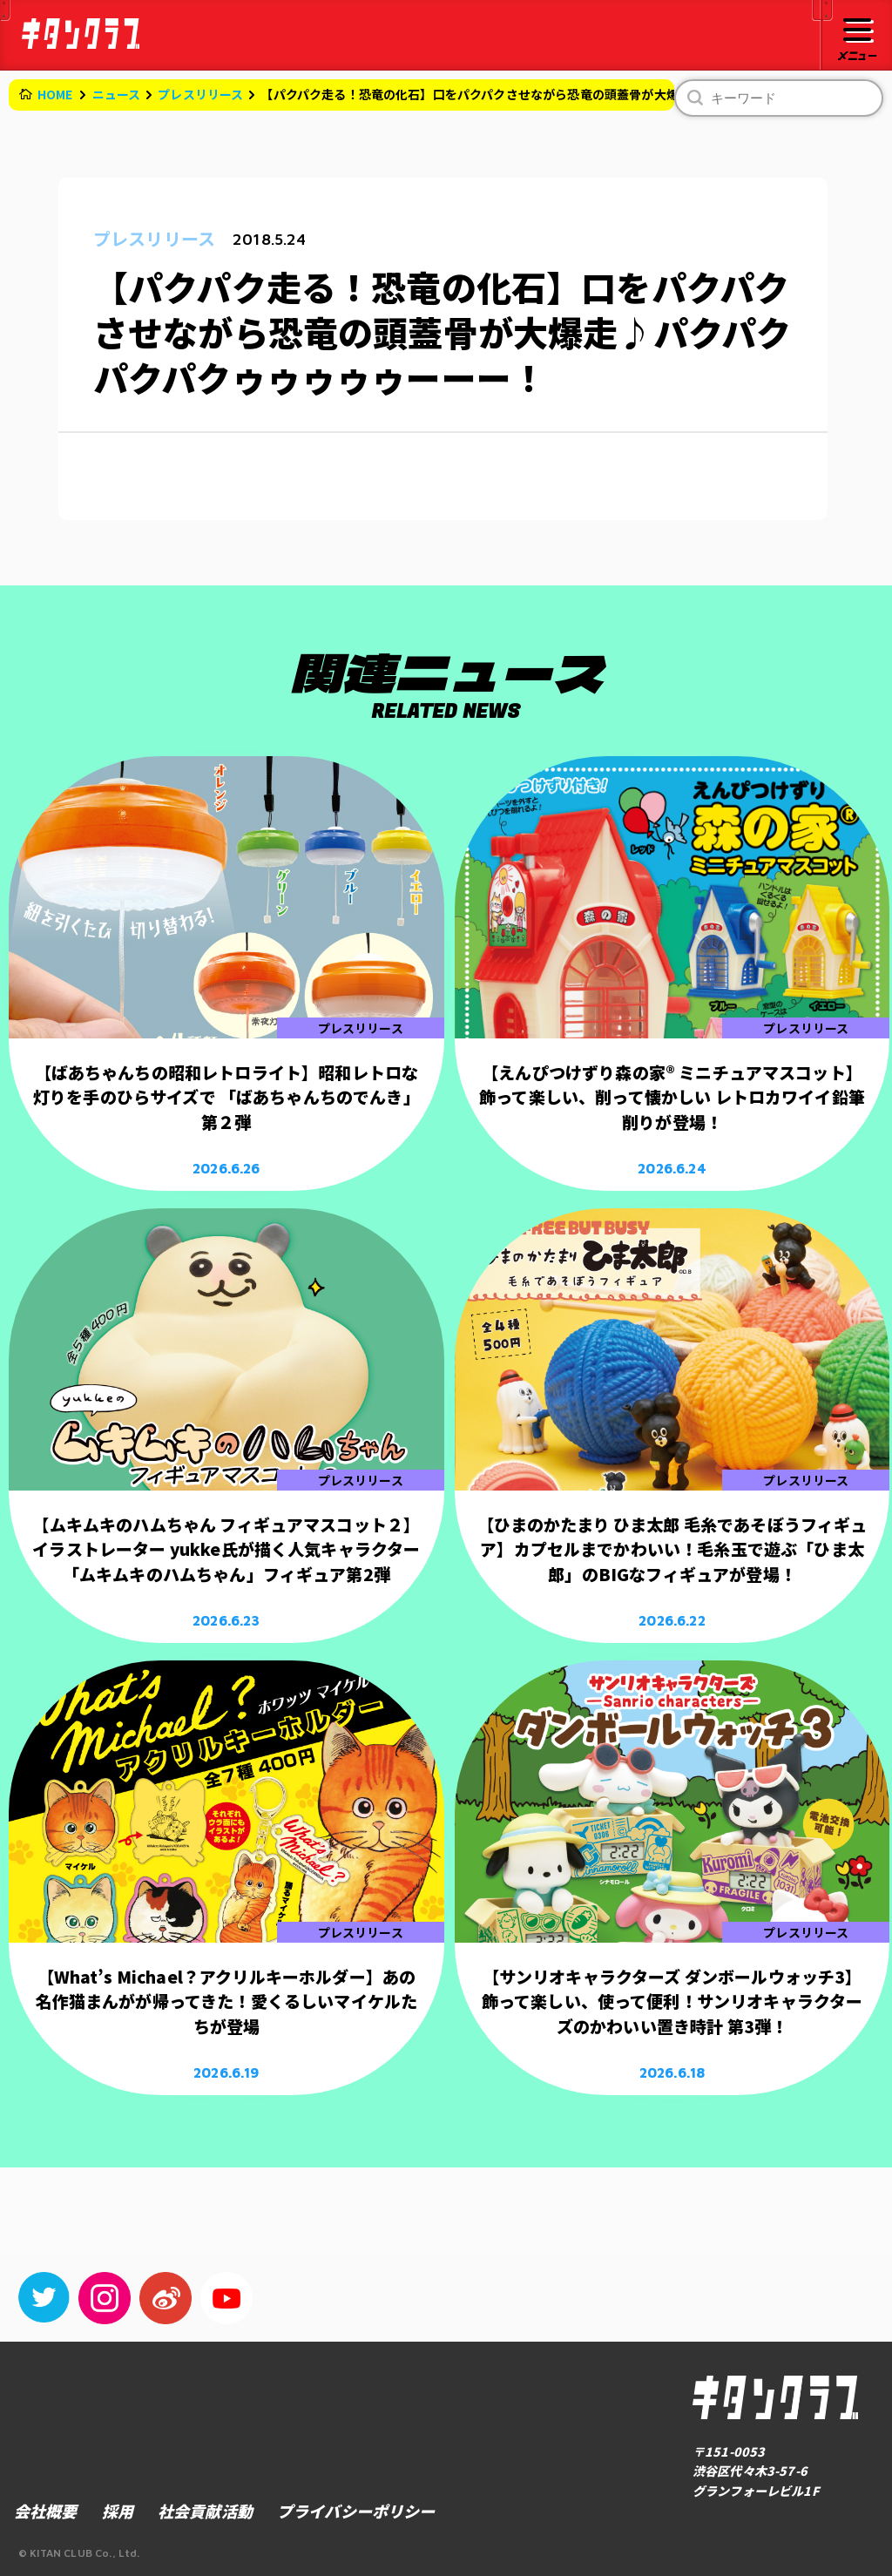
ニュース (116, 94)
